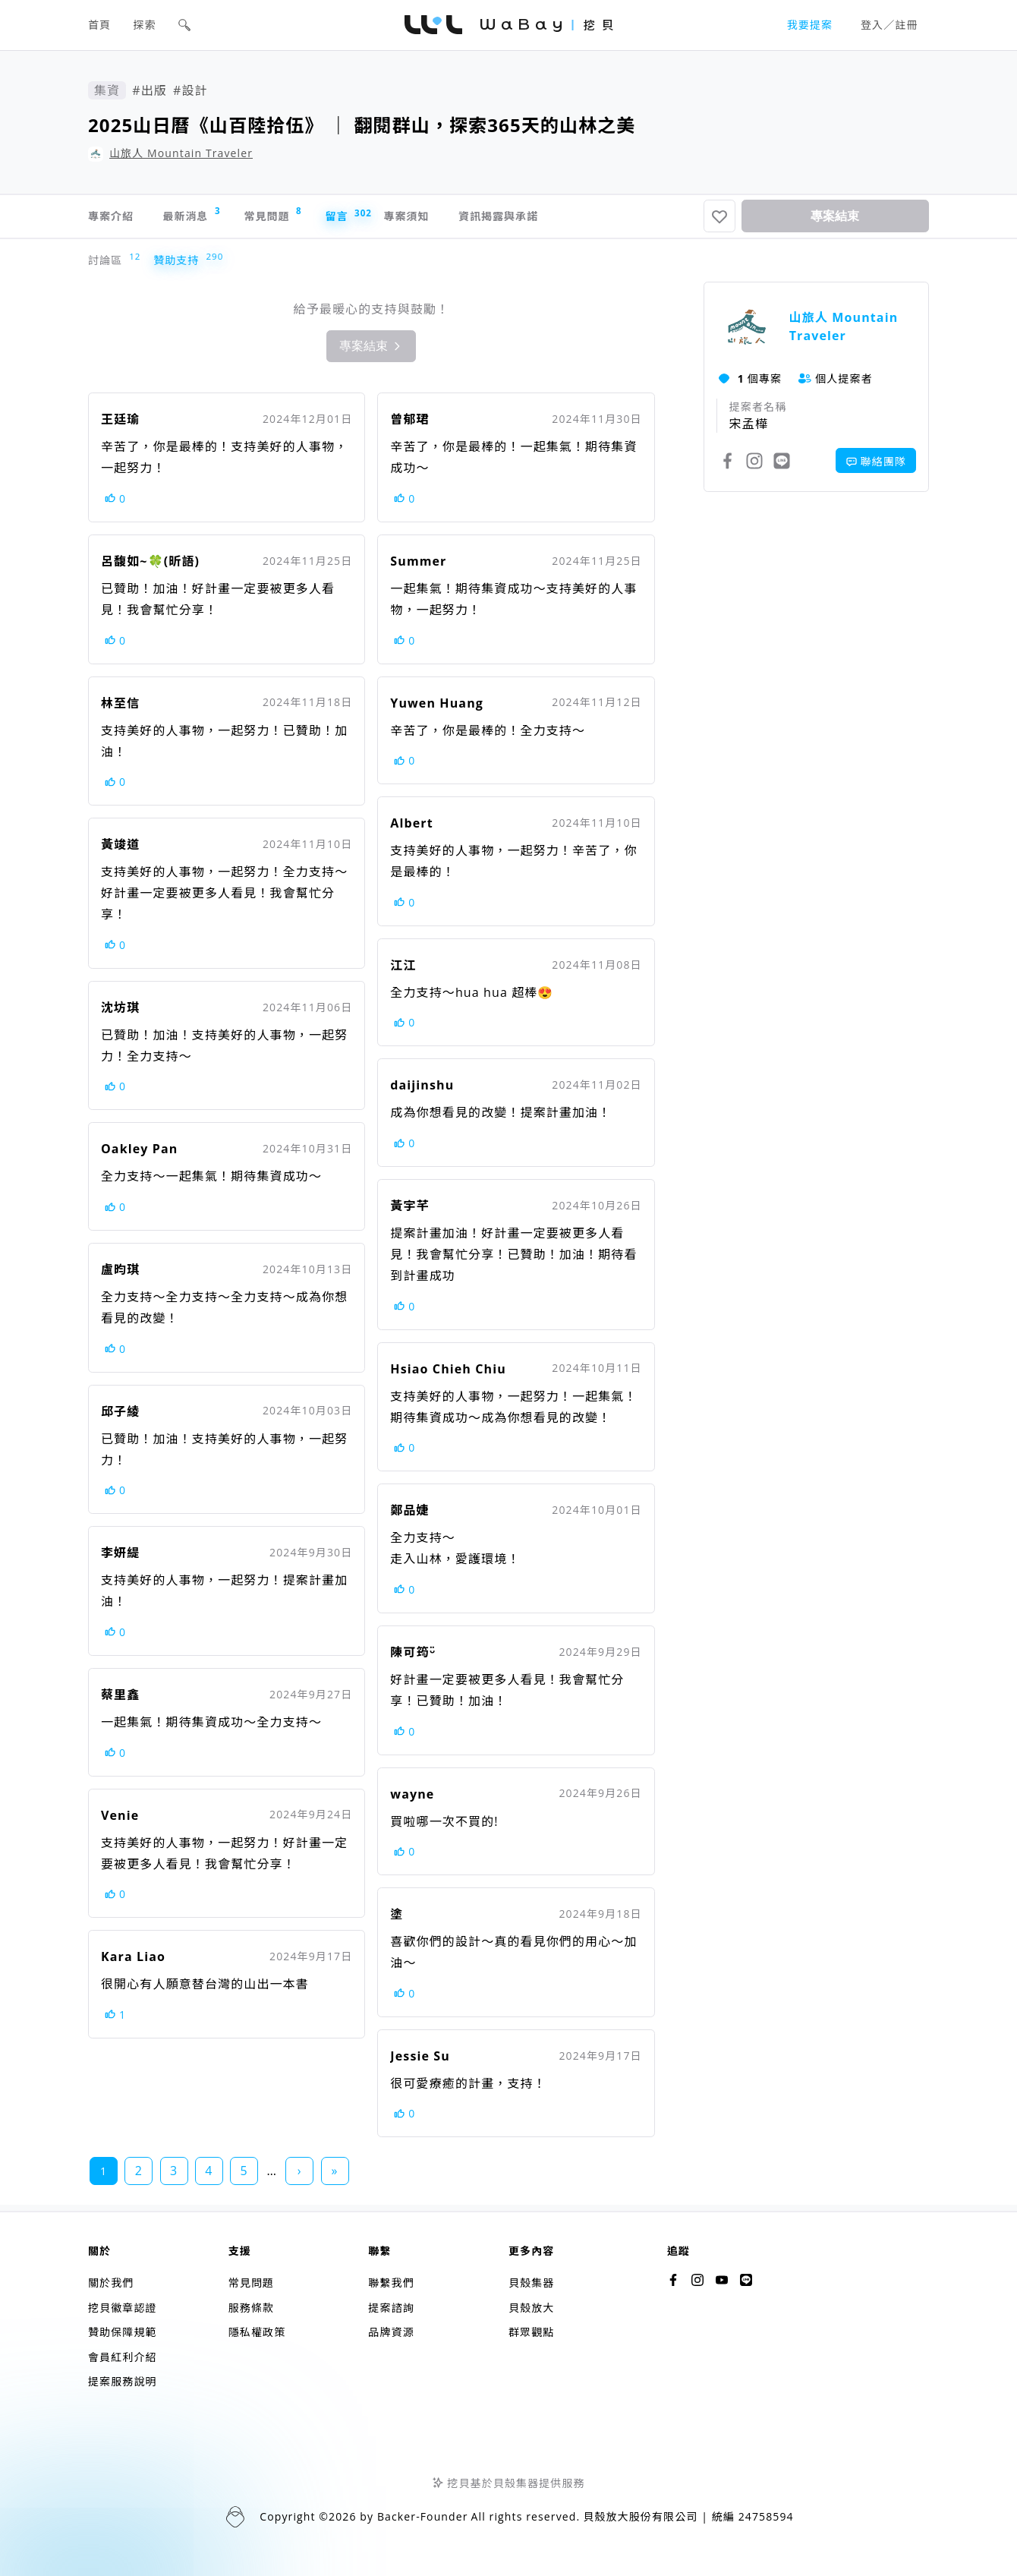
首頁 (99, 24)
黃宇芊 (409, 1211)
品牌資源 (391, 2332)
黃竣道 (120, 850)
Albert (411, 829)
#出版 (149, 90)
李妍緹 (120, 1558)
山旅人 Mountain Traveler (181, 153)
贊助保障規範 (122, 2332)
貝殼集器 (531, 2282)
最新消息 (211, 217)
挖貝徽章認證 (122, 2307)
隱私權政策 (257, 2332)
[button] (184, 25)
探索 (145, 24)
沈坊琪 (120, 1013)
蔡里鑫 (120, 1700)
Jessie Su (420, 2062)
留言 (397, 219)
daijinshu (422, 1091)
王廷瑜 (120, 425)
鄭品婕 (409, 1516)
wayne (412, 1800)
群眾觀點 (531, 2332)
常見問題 (310, 217)
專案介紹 (114, 219)
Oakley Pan (139, 1154)
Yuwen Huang (436, 709)
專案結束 (835, 219)
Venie (120, 1821)
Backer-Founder (422, 2516)
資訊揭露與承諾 (585, 219)
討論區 (108, 266)
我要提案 (810, 24)
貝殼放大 (531, 2307)
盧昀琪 (120, 1275)
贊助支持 (179, 266)
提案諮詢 (391, 2307)
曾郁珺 (409, 425)
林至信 (120, 709)
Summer (418, 567)
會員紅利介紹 (122, 2357)
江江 (403, 971)
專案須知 (475, 219)
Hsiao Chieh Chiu (448, 1375)
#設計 (190, 90)
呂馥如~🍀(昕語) (150, 567)
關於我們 (111, 2282)
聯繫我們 (391, 2282)
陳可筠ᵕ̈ (412, 1658)
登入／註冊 (889, 24)
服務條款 (251, 2307)
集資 (107, 90)
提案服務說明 (122, 2381)
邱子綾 (120, 1417)
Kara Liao (133, 1962)
